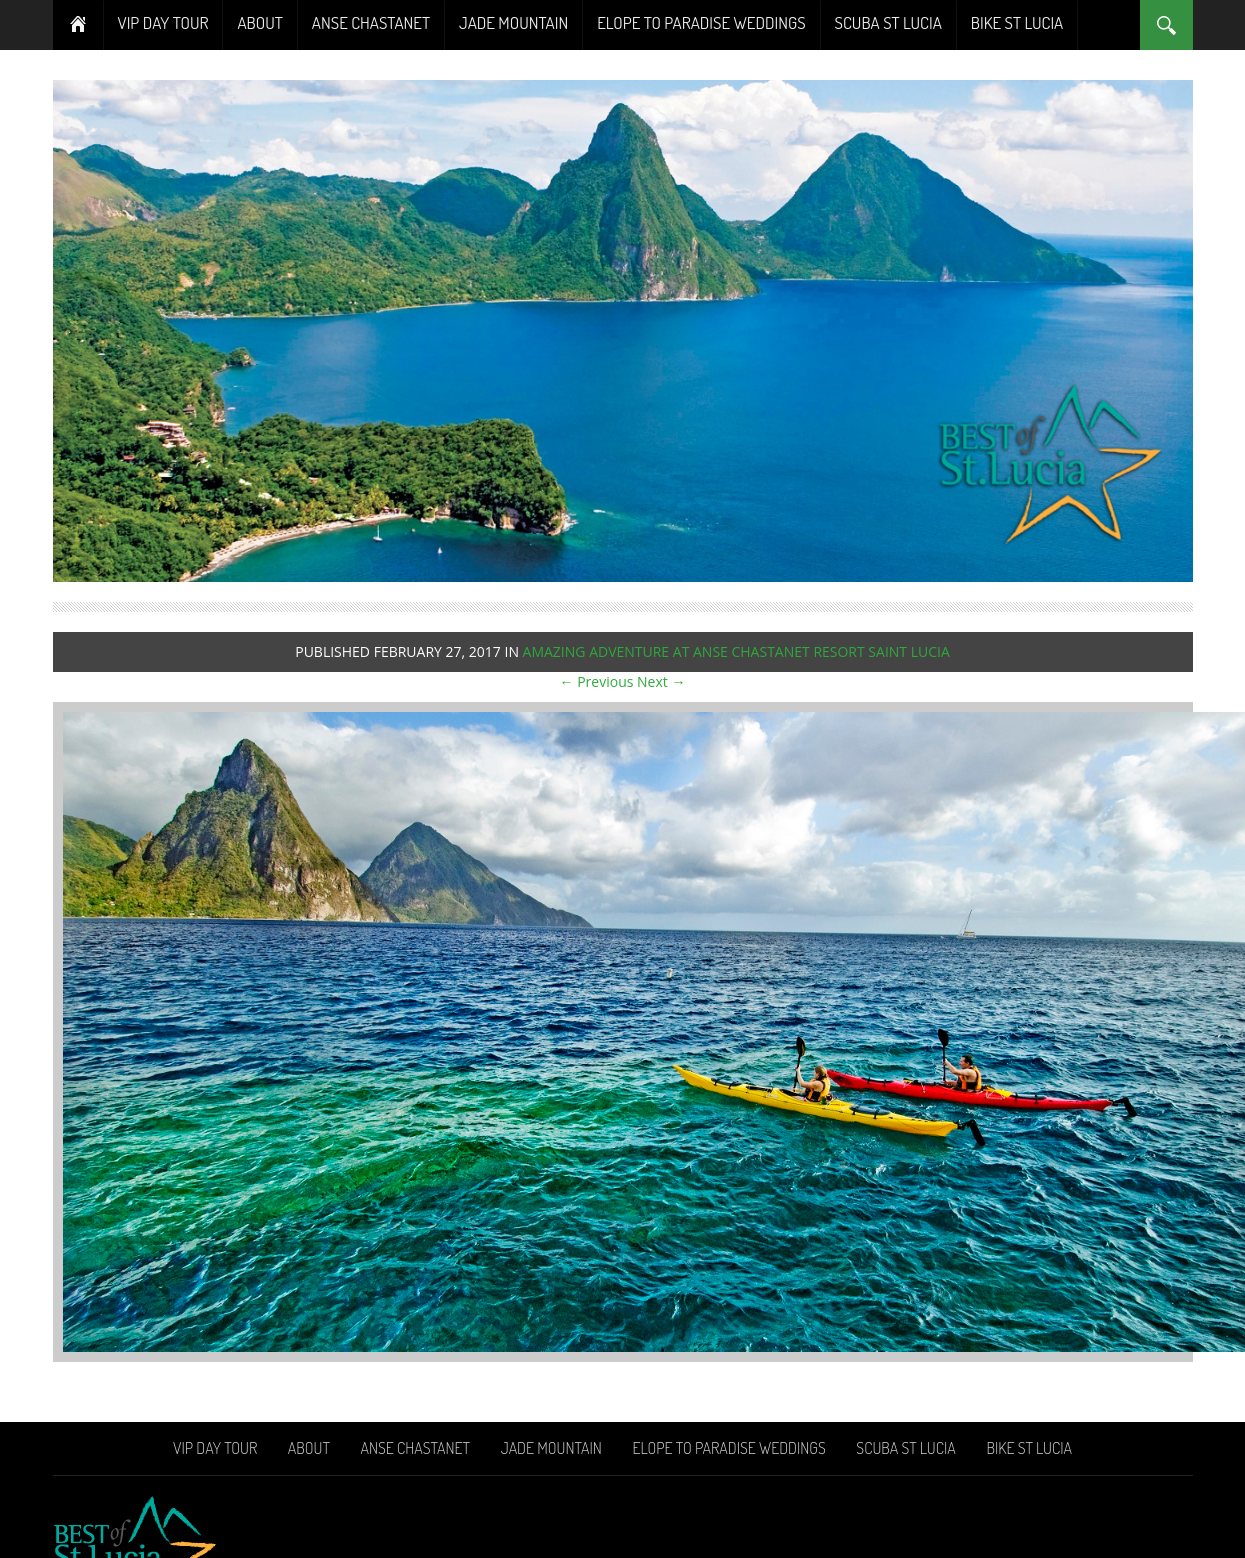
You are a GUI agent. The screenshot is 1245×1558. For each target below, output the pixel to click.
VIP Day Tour (163, 22)
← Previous (597, 681)
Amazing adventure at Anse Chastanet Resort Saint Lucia (736, 651)
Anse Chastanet (371, 22)
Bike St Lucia (1017, 22)
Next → (661, 681)
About (259, 22)
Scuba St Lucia (888, 22)
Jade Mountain (513, 22)
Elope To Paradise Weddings (701, 22)
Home (78, 25)
